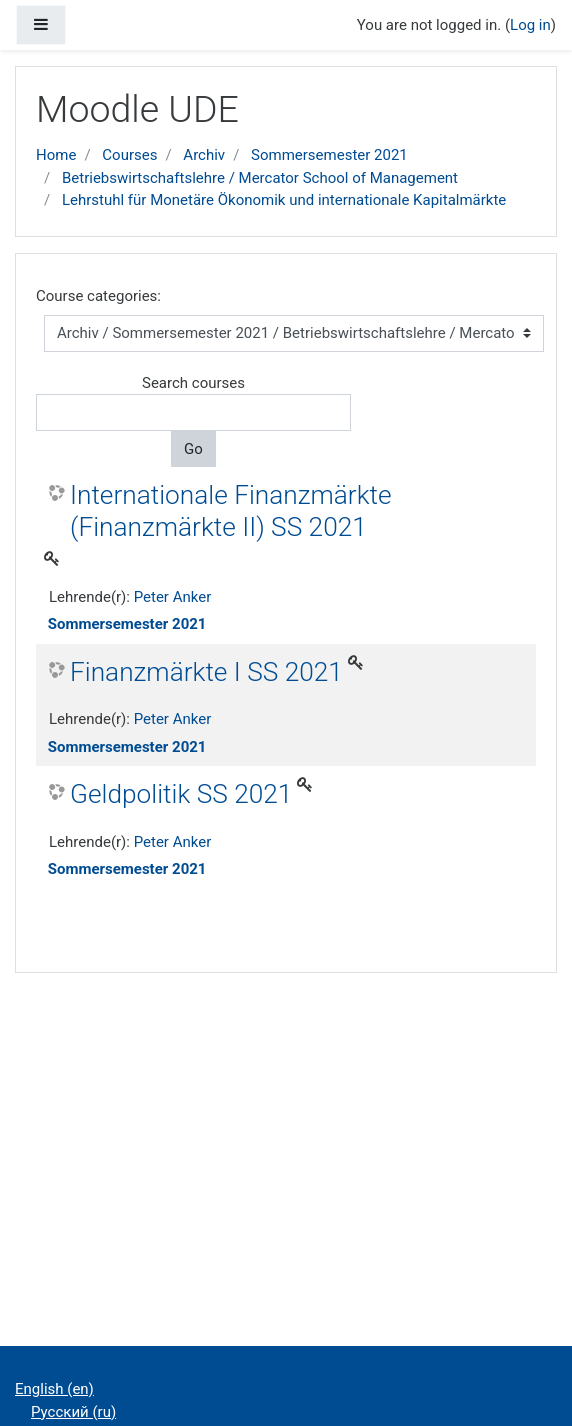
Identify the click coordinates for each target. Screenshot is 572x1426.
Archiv (204, 155)
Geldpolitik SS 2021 (181, 794)
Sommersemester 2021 (329, 155)
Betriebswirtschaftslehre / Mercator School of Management (260, 178)
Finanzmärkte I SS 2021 (206, 672)
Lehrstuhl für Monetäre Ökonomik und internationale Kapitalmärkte (284, 200)
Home (56, 155)
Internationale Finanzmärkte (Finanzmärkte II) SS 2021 (231, 511)
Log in (530, 25)
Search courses (193, 383)
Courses (129, 155)
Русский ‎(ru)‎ (73, 1412)
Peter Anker (173, 597)
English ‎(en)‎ (54, 1389)
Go (193, 449)
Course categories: (98, 296)
